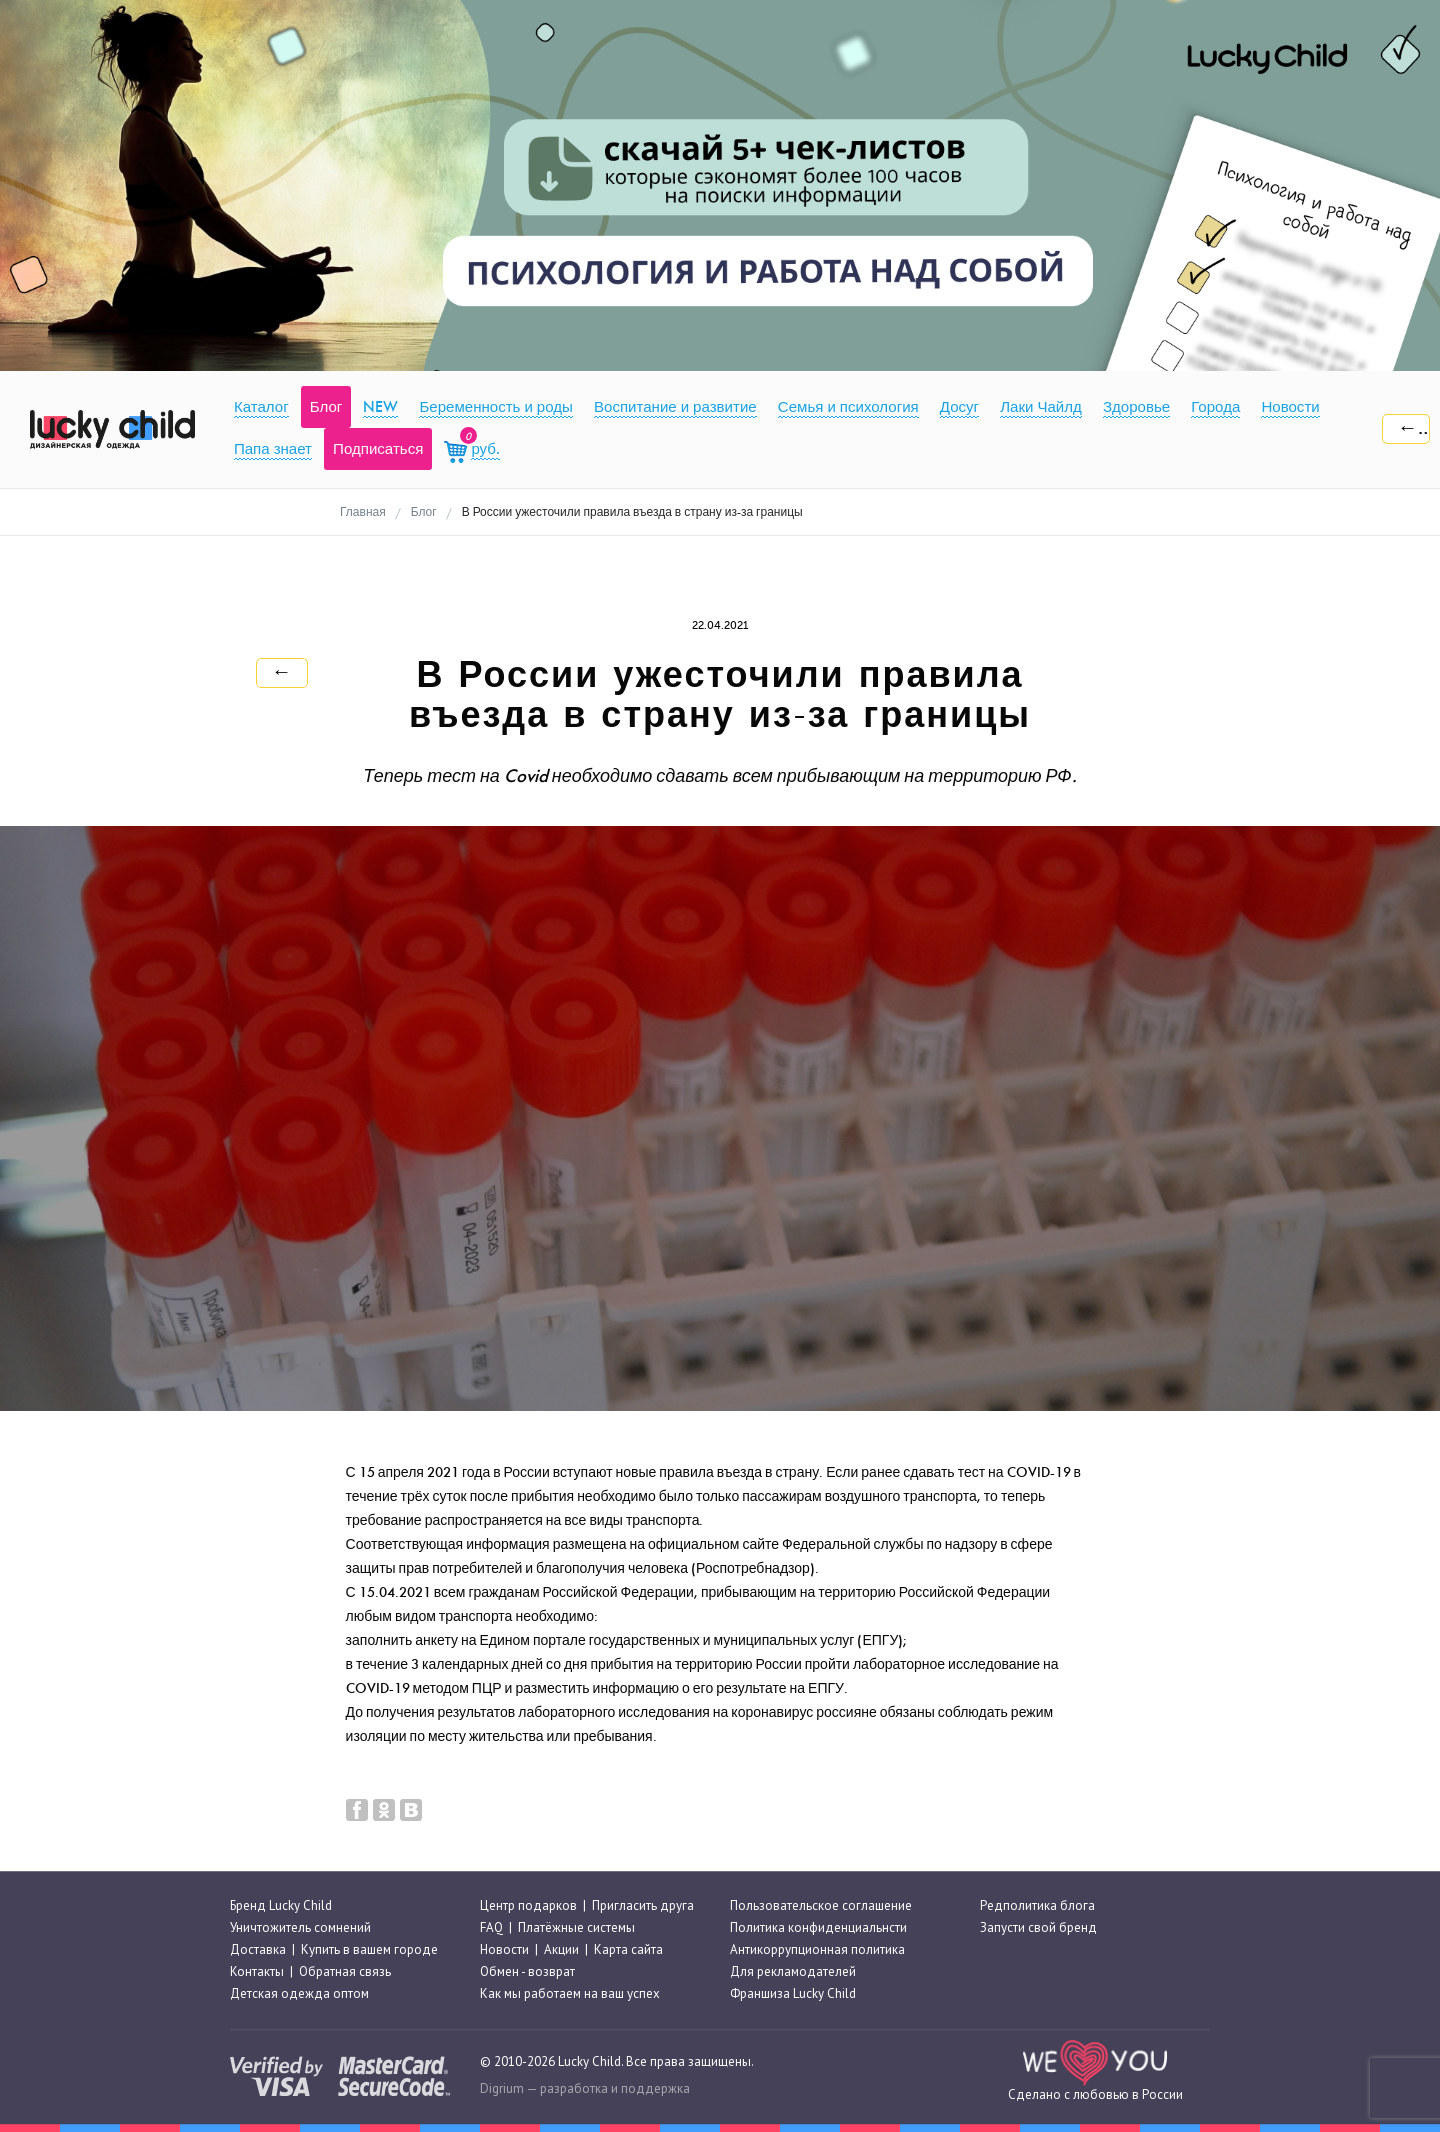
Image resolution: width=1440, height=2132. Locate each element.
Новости (504, 1949)
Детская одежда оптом (299, 1994)
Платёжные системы (576, 1927)
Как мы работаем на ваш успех (570, 1994)
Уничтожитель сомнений (300, 1927)
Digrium (502, 2088)
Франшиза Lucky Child (793, 1994)
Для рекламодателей (793, 1971)
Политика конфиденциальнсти (818, 1927)
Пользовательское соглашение (821, 1905)
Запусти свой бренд (1038, 1927)
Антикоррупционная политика (817, 1949)
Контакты (257, 1971)
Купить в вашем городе (369, 1949)
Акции (561, 1949)
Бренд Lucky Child (281, 1905)
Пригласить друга (643, 1905)
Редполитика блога (1037, 1905)
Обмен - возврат (527, 1971)
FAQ (491, 1927)
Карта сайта (628, 1949)
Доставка (258, 1949)
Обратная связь (345, 1971)
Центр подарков (528, 1905)
